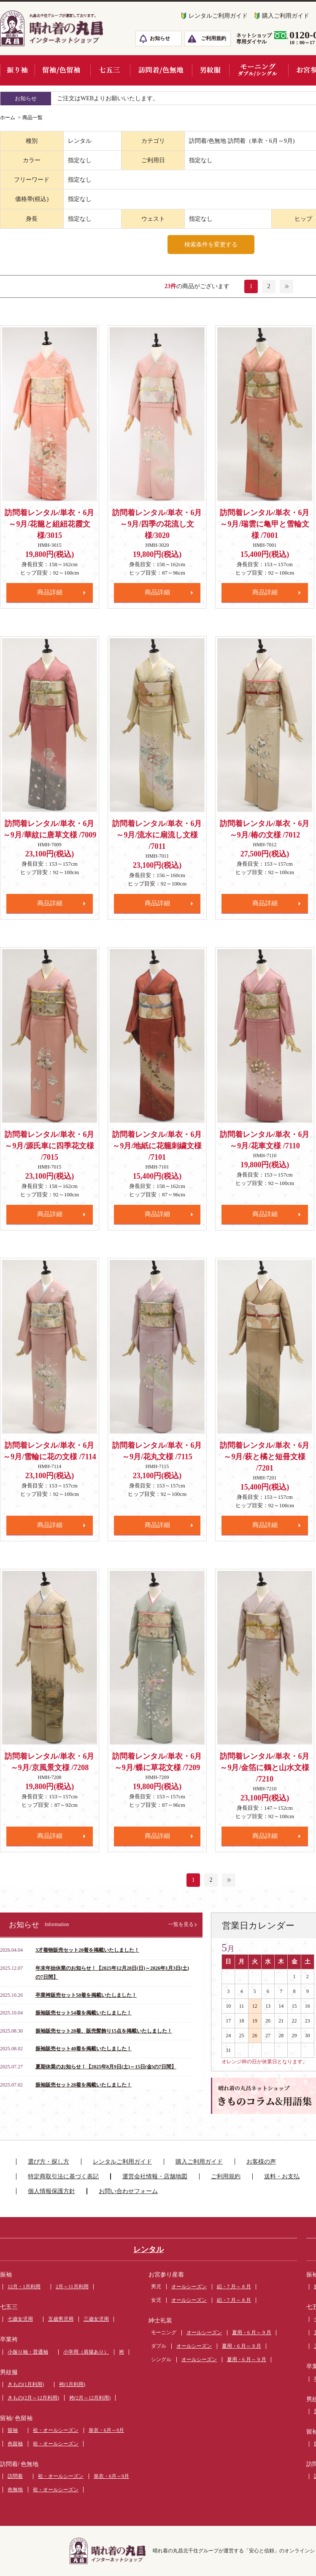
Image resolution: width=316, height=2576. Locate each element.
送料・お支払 (282, 2176)
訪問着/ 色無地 (19, 2464)
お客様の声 (261, 2162)
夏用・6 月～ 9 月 (251, 2332)
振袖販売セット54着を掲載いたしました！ (83, 2013)
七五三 (9, 2307)
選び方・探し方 (48, 2162)
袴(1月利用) (72, 2384)
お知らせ (160, 38)
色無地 (15, 2490)
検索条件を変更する (211, 244)
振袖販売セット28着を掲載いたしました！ (83, 2085)
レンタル (148, 2249)
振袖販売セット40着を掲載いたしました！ (83, 2049)
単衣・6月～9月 (106, 2430)
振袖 (6, 2274)
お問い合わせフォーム (128, 2191)
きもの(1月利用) (26, 2384)
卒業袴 (9, 2339)
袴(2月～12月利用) (90, 2398)
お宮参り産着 (166, 2274)
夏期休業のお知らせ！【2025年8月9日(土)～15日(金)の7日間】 (105, 2067)
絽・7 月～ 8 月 (234, 2287)
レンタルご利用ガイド (218, 16)
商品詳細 (49, 592)
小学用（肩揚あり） (86, 2352)
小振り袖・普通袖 (28, 2352)
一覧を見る (181, 1924)
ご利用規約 (213, 38)
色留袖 (15, 2444)
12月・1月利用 (24, 2287)
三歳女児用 (96, 2319)
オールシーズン (189, 2287)
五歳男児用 (60, 2319)
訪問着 (15, 2476)
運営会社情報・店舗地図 (154, 2176)
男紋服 (9, 2372)
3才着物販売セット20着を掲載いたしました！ (87, 1950)
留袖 (13, 2430)
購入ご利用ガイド (199, 2162)
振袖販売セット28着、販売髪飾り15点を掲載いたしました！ (103, 2031)
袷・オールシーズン (55, 2430)
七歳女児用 (20, 2319)
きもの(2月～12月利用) (33, 2398)
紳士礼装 (160, 2320)
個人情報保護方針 (51, 2191)
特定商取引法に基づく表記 (63, 2176)
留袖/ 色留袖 (16, 2418)
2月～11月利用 (72, 2287)
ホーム (7, 117)
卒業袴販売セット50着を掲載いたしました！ (86, 1995)
